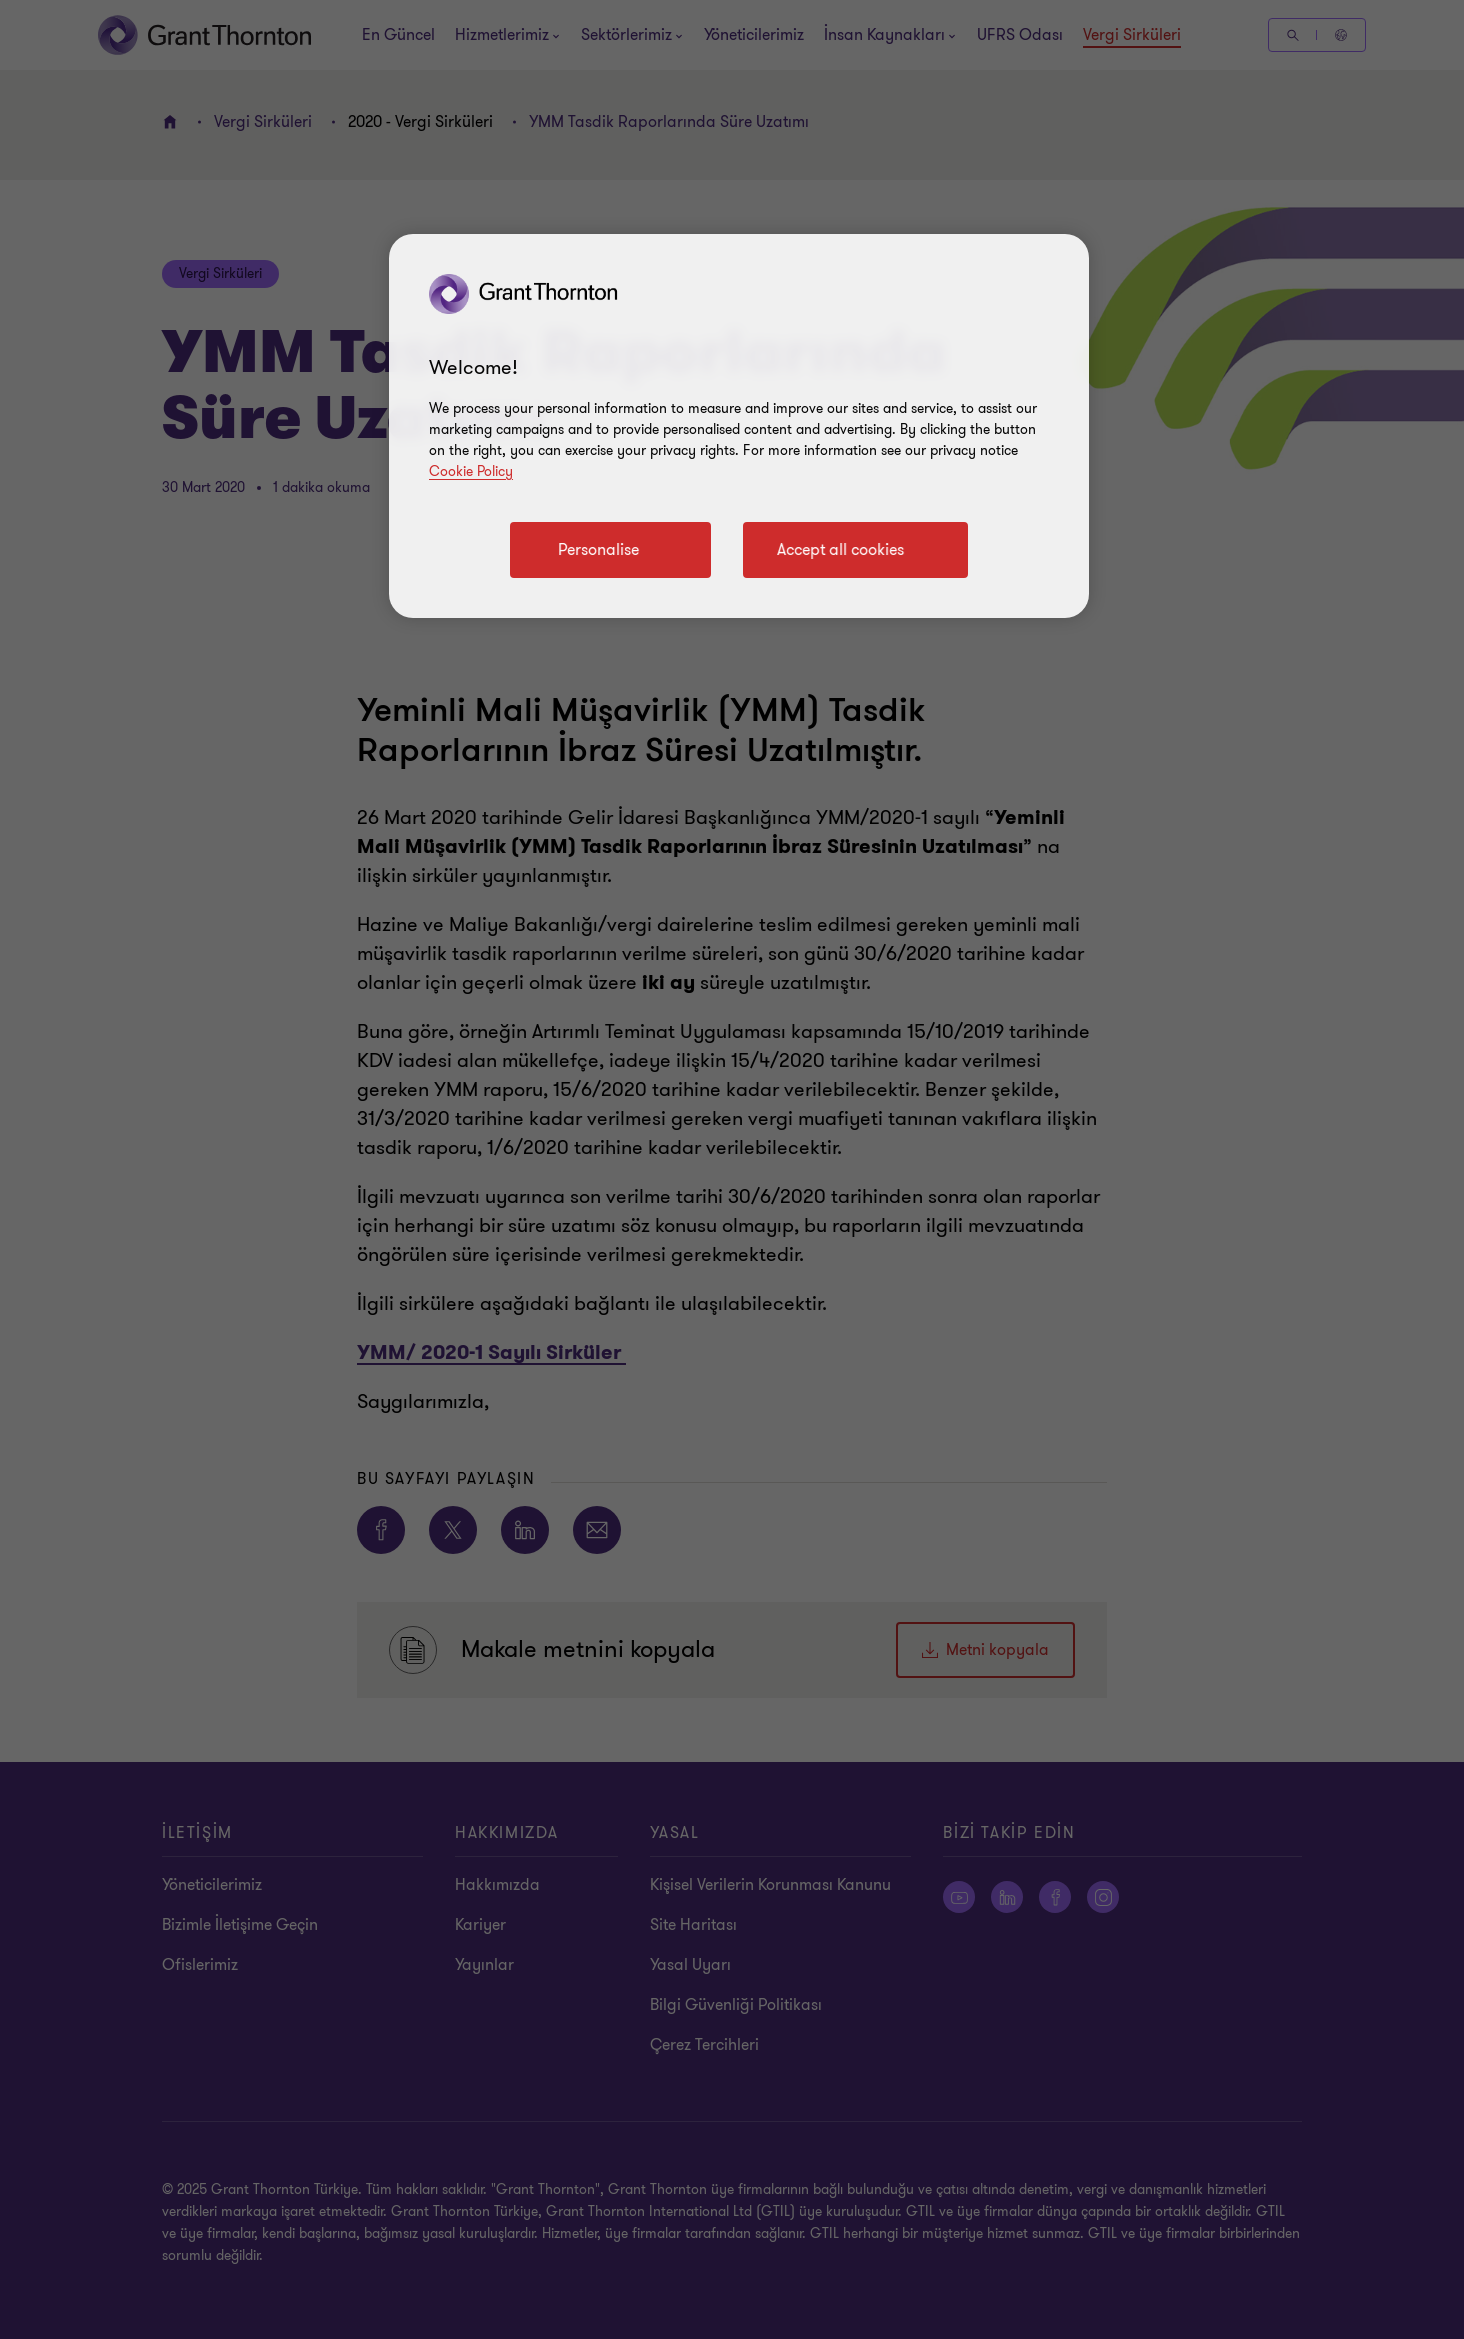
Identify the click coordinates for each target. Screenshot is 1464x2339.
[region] (739, 426)
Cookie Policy (471, 471)
